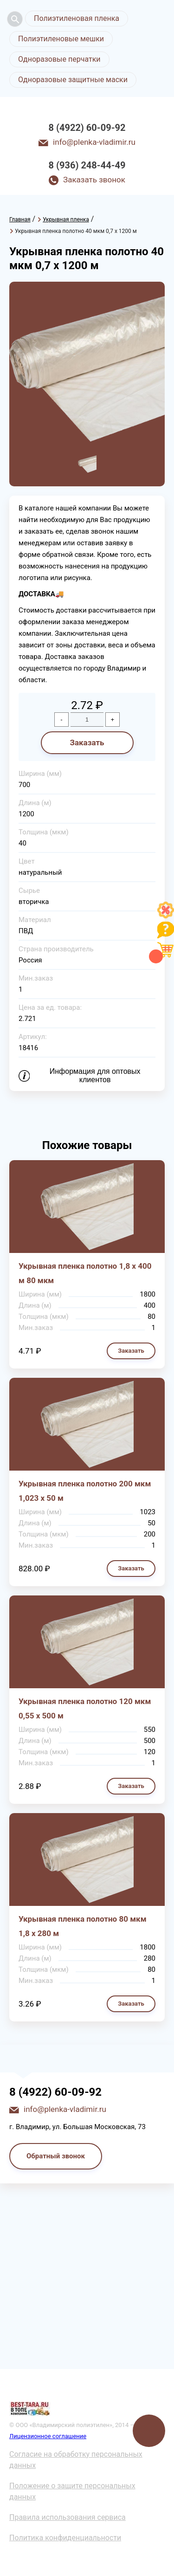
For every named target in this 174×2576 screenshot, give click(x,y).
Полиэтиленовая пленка (76, 18)
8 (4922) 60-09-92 (87, 127)
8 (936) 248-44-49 (87, 165)
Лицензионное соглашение (47, 2436)
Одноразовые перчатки (59, 59)
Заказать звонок (94, 179)
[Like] (165, 915)
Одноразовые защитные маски (73, 79)
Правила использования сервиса (67, 2517)
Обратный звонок (55, 2156)
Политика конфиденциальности (65, 2537)
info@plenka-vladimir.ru (94, 142)
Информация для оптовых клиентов (95, 1075)
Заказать (87, 742)
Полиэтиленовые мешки (61, 38)
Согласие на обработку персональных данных (75, 2460)
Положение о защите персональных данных (72, 2491)
